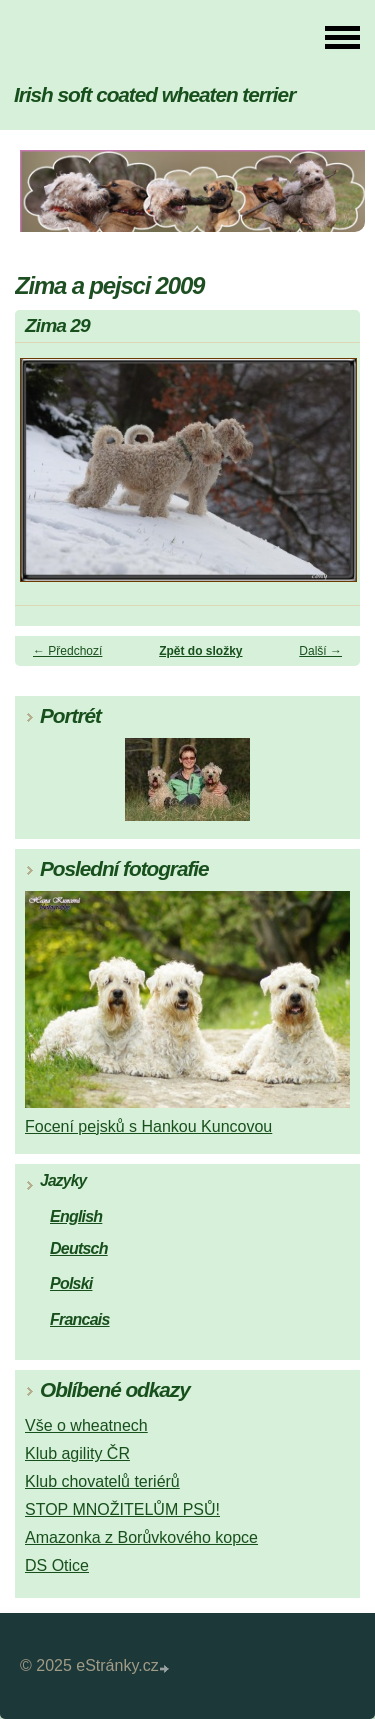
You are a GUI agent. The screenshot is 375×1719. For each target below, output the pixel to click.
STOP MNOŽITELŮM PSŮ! (122, 1509)
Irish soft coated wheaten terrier (154, 94)
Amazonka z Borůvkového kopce (141, 1537)
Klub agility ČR (77, 1453)
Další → (320, 651)
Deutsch (79, 1248)
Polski (71, 1283)
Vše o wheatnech (86, 1425)
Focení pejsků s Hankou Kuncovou (148, 1126)
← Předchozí (67, 651)
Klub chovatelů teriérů (102, 1481)
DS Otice (57, 1565)
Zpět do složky (200, 651)
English (76, 1216)
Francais (80, 1319)
